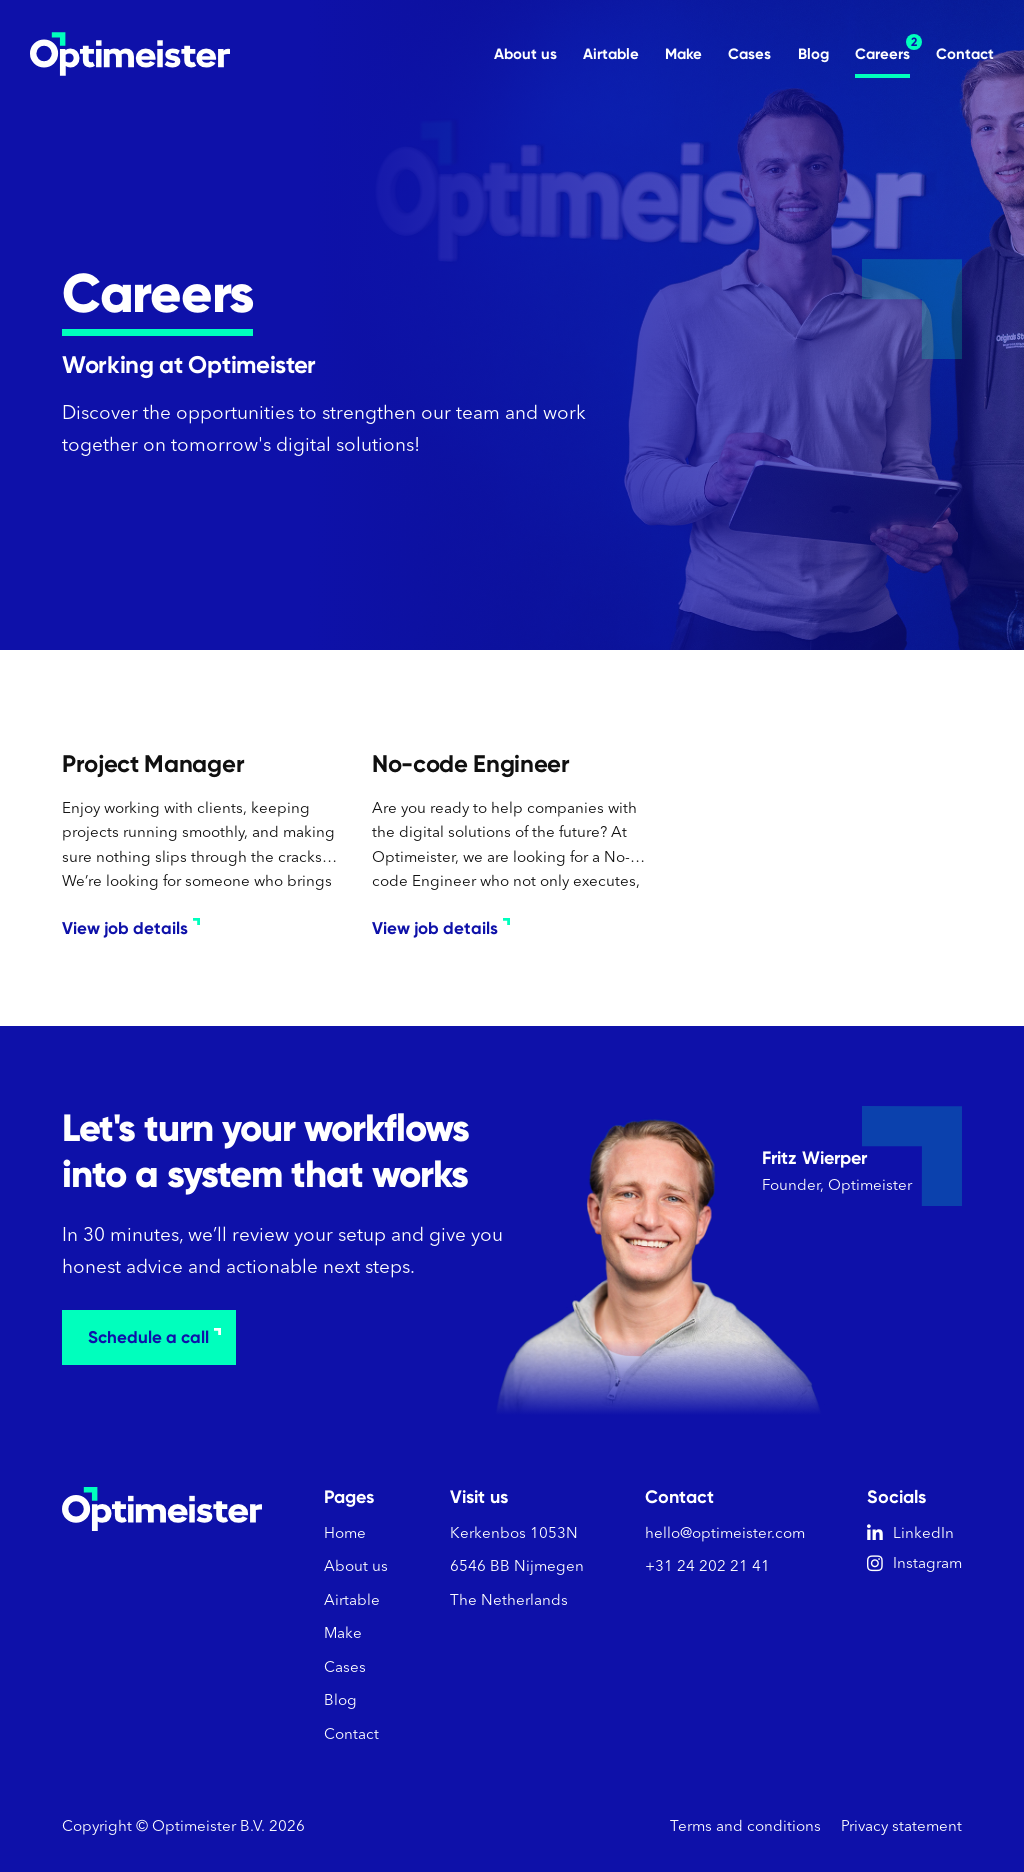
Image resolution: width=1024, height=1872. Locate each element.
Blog (813, 54)
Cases (749, 54)
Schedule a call (154, 1337)
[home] (130, 54)
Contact (965, 54)
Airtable (611, 54)
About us (525, 54)
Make (683, 54)
